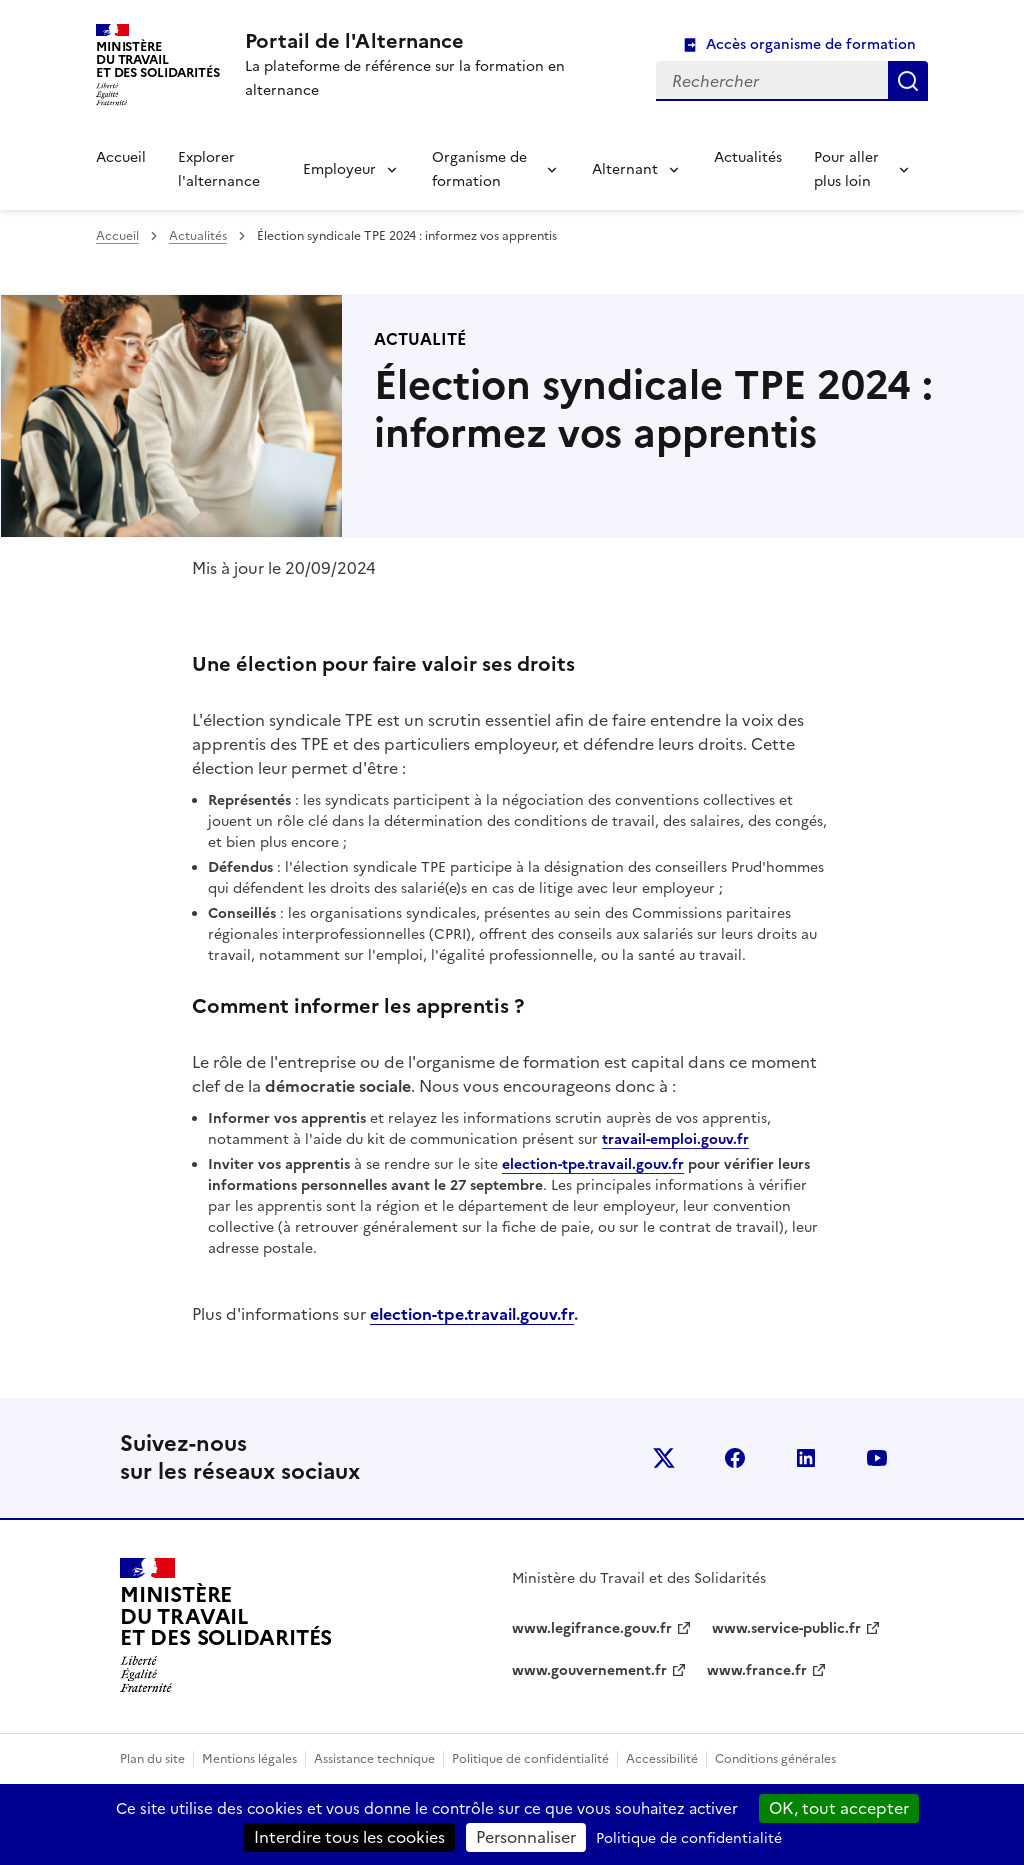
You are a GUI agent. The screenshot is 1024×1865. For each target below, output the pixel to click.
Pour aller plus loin (846, 169)
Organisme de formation (479, 169)
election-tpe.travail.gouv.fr (593, 1164)
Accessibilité (662, 1759)
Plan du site (152, 1759)
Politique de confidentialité (530, 1759)
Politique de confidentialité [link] (689, 1838)
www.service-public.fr (786, 1628)
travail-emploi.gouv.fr (675, 1139)
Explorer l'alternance (219, 169)
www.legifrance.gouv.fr (592, 1628)
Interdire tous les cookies (349, 1837)
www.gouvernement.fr (589, 1670)
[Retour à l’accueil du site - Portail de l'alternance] (226, 1626)
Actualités (748, 157)
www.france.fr (757, 1670)
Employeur (339, 169)
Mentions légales (249, 1759)
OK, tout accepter (839, 1808)
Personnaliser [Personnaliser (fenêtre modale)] (526, 1837)
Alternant (625, 169)
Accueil (121, 157)
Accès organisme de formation (811, 44)
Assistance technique (374, 1759)
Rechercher (908, 81)
